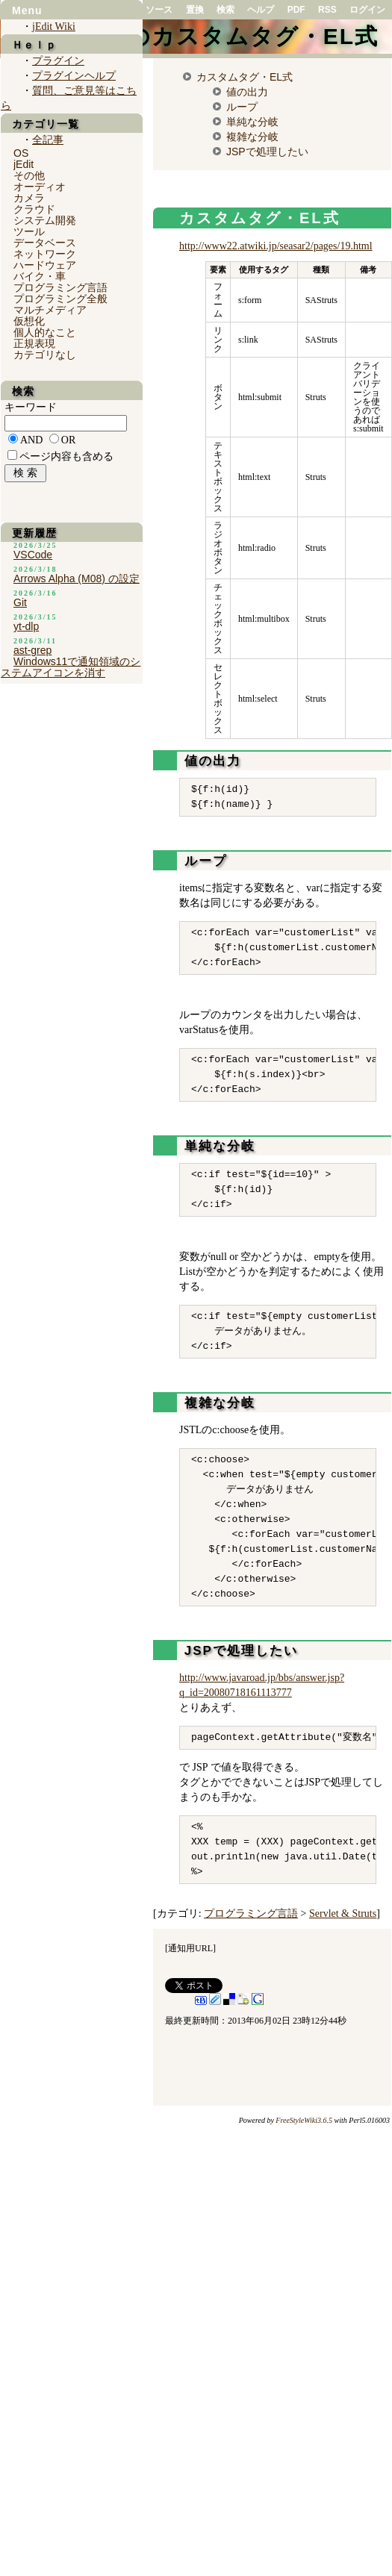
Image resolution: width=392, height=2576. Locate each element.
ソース (159, 9)
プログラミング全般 (60, 299)
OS (20, 153)
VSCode (32, 555)
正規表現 (34, 343)
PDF (296, 9)
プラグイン (58, 60)
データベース (44, 243)
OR (68, 440)
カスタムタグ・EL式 (244, 77)
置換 (195, 9)
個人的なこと (44, 332)
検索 (225, 9)
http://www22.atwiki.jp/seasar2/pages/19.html (276, 246)
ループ (242, 107)
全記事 (47, 140)
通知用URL (190, 1948)
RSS (327, 9)
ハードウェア (44, 265)
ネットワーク (44, 254)
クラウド (34, 209)
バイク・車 (39, 276)
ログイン (367, 9)
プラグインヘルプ (74, 75)
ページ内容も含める (66, 456)
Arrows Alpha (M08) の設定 (76, 578)
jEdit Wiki (53, 26)
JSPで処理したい (267, 152)
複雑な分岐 (252, 137)
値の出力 (247, 92)
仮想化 (29, 321)
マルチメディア (50, 310)
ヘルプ (260, 9)
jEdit (23, 164)
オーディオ (39, 187)
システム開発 (44, 220)
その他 (29, 175)
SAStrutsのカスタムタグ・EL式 (199, 36)
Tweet (176, 1985)
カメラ (29, 198)
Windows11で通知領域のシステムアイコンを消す (70, 667)
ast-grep (32, 650)
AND (31, 440)
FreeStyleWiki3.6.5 (304, 2120)
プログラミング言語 (251, 1913)
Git (20, 602)
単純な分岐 (252, 122)
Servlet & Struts (342, 1913)
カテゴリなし (44, 355)
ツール (29, 231)
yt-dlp (26, 626)
